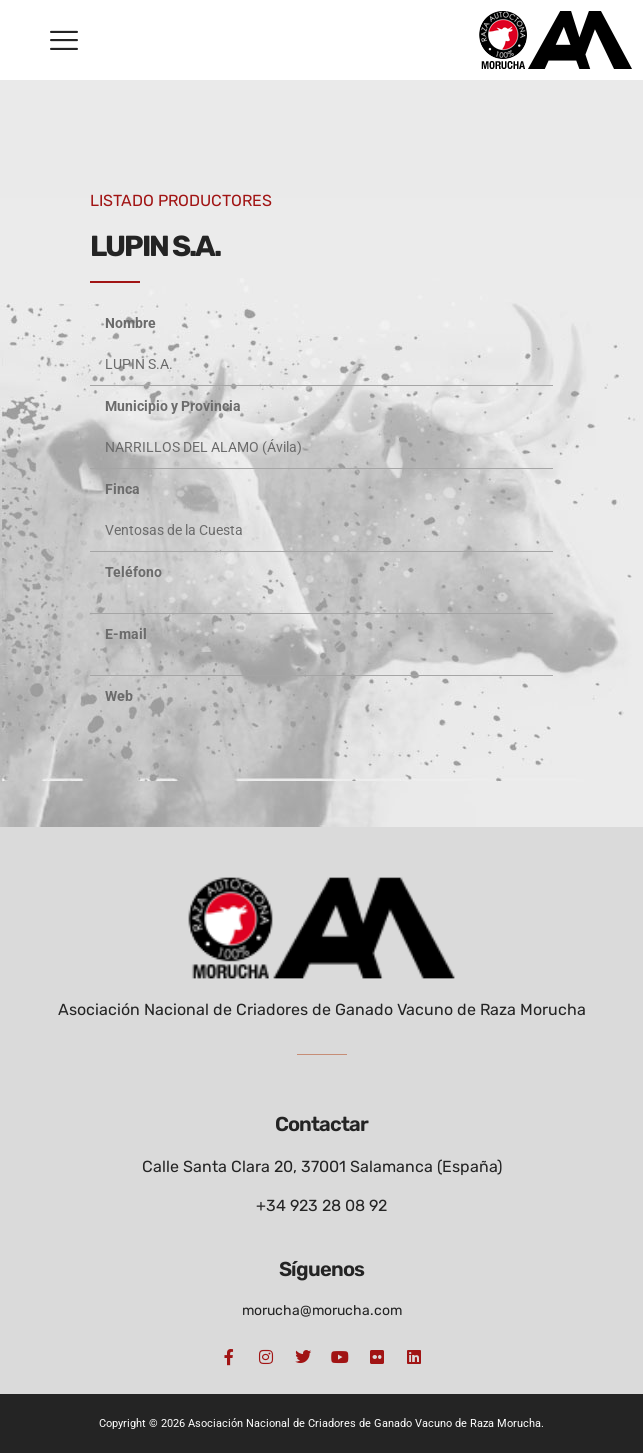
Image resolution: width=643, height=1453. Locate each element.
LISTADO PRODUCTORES (181, 200)
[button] (64, 40)
